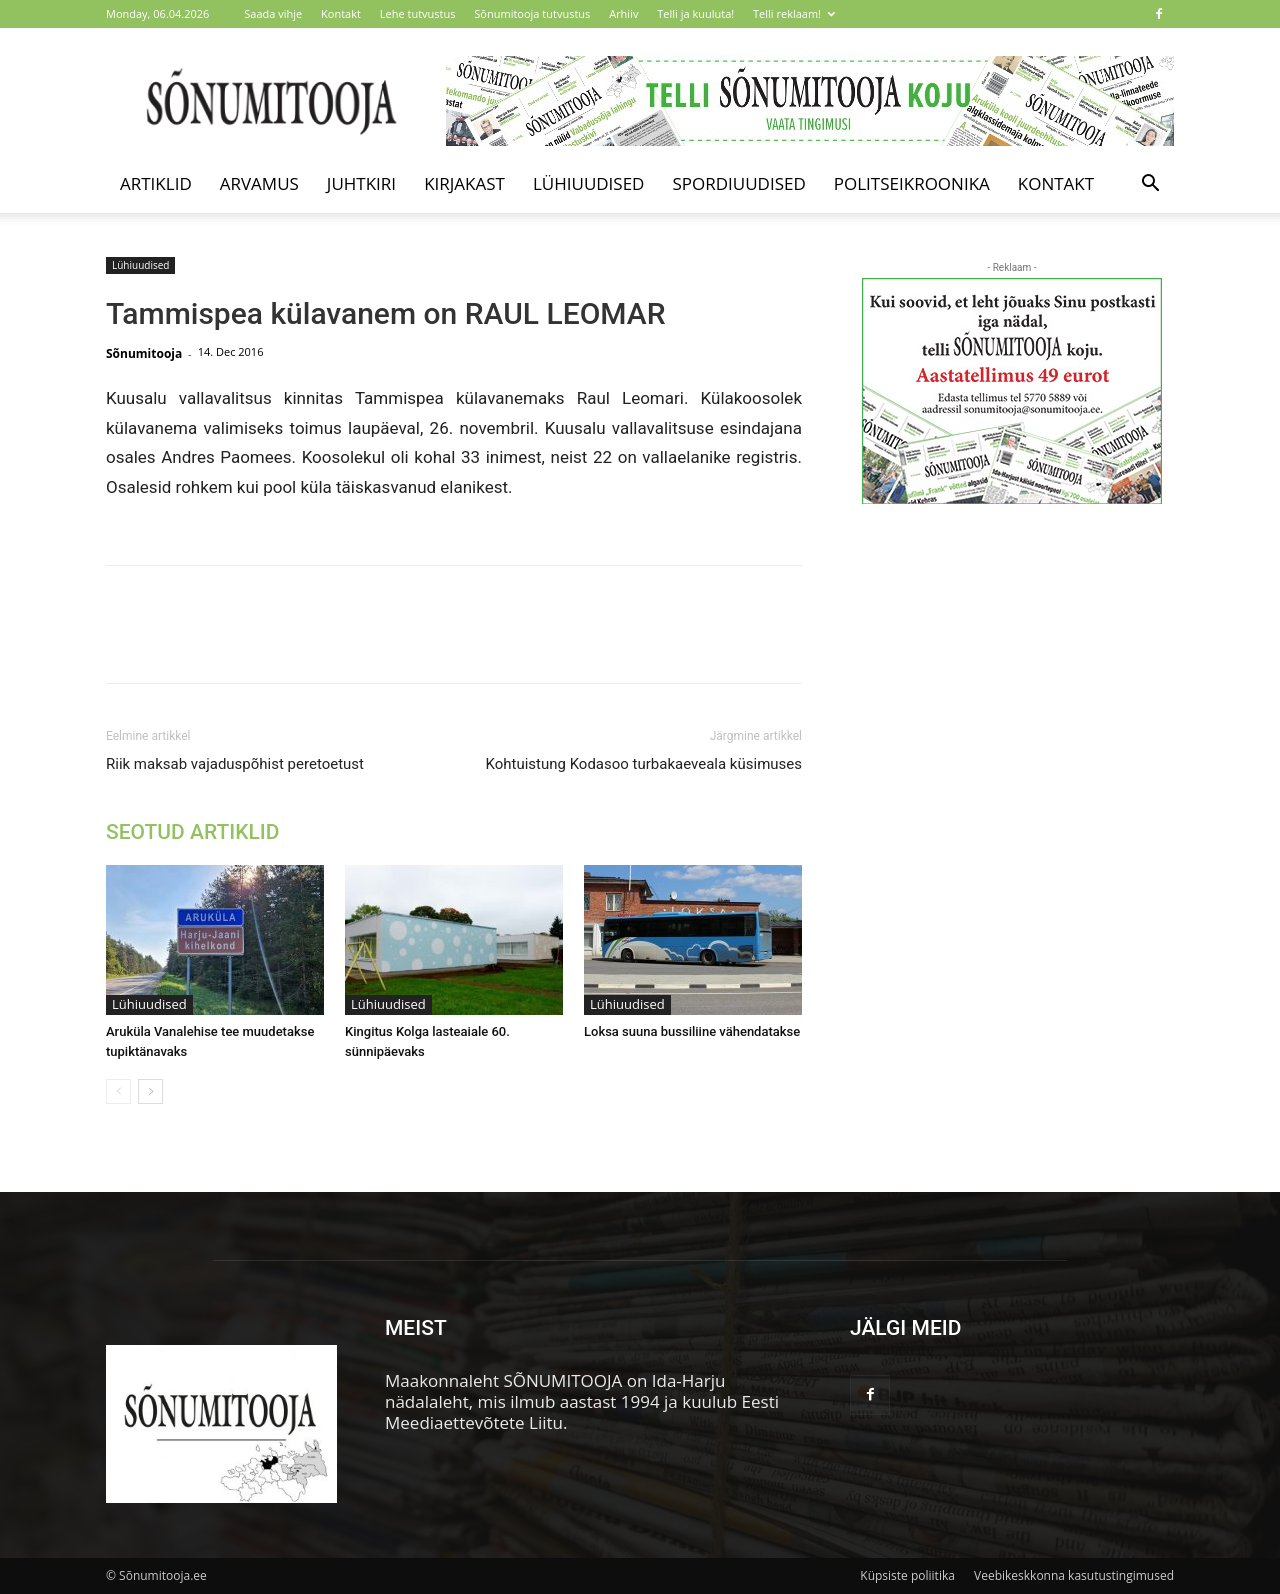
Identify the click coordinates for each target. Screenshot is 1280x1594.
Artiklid (156, 183)
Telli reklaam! (794, 13)
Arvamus (259, 183)
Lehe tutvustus (418, 13)
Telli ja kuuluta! (695, 13)
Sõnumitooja (144, 353)
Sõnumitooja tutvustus (532, 13)
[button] (1150, 184)
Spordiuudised (738, 183)
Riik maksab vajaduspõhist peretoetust (235, 764)
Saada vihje (273, 13)
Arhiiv (623, 13)
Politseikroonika (912, 183)
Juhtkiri (361, 183)
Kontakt (341, 13)
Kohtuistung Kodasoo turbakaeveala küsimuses (643, 764)
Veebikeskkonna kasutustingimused (1074, 1575)
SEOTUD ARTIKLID (192, 832)
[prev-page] (118, 1091)
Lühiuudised (589, 183)
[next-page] (150, 1091)
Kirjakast (464, 183)
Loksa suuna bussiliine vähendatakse (692, 1031)
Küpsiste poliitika (907, 1575)
